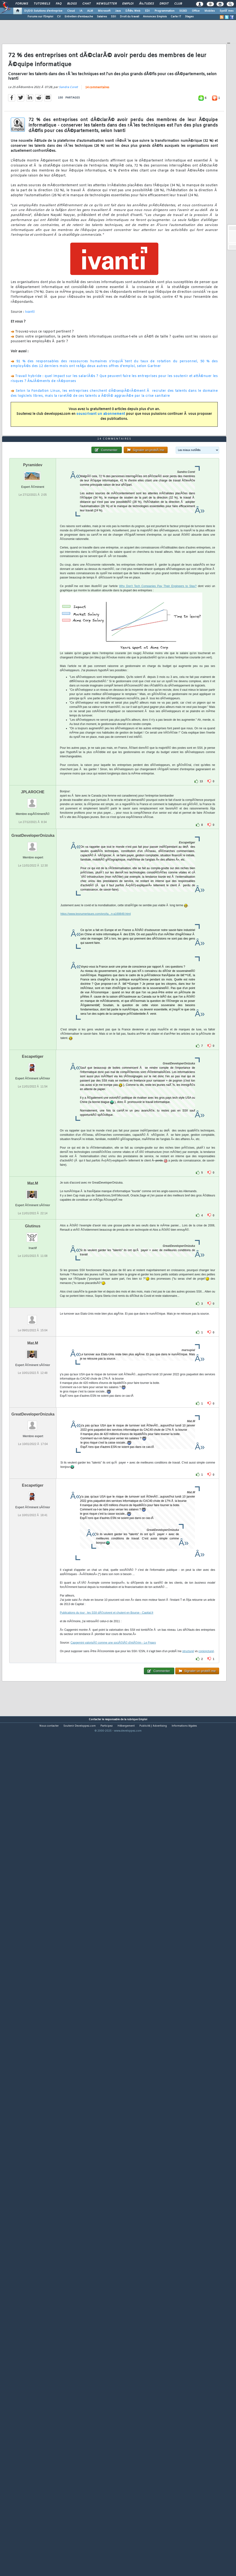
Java (118, 11)
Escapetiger (32, 1381)
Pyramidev (32, 790)
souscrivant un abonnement (100, 522)
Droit (164, 4)
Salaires (102, 16)
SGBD (183, 11)
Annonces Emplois (155, 16)
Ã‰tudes (146, 4)
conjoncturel (206, 1976)
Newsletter (106, 4)
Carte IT (176, 16)
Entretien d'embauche (79, 16)
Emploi (128, 4)
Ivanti (30, 420)
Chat (86, 4)
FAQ (58, 4)
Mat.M (32, 1508)
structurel (188, 1976)
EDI (147, 11)
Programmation (165, 11)
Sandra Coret (68, 195)
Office (196, 11)
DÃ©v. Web (132, 11)
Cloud (71, 11)
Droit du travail (129, 16)
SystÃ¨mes (227, 11)
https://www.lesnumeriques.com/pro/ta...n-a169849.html (95, 1238)
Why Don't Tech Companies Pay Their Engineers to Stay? (157, 910)
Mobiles (209, 11)
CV (59, 16)
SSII (113, 16)
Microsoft (104, 11)
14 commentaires (97, 196)
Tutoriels (42, 4)
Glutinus (32, 1551)
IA (81, 11)
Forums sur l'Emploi (40, 16)
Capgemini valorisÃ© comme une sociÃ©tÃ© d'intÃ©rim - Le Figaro (113, 1967)
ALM (90, 11)
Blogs (72, 4)
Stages (189, 16)
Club (178, 4)
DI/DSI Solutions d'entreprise (43, 11)
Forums (21, 4)
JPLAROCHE (32, 1117)
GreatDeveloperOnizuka (32, 1160)
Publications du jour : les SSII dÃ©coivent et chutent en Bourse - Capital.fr (106, 1937)
